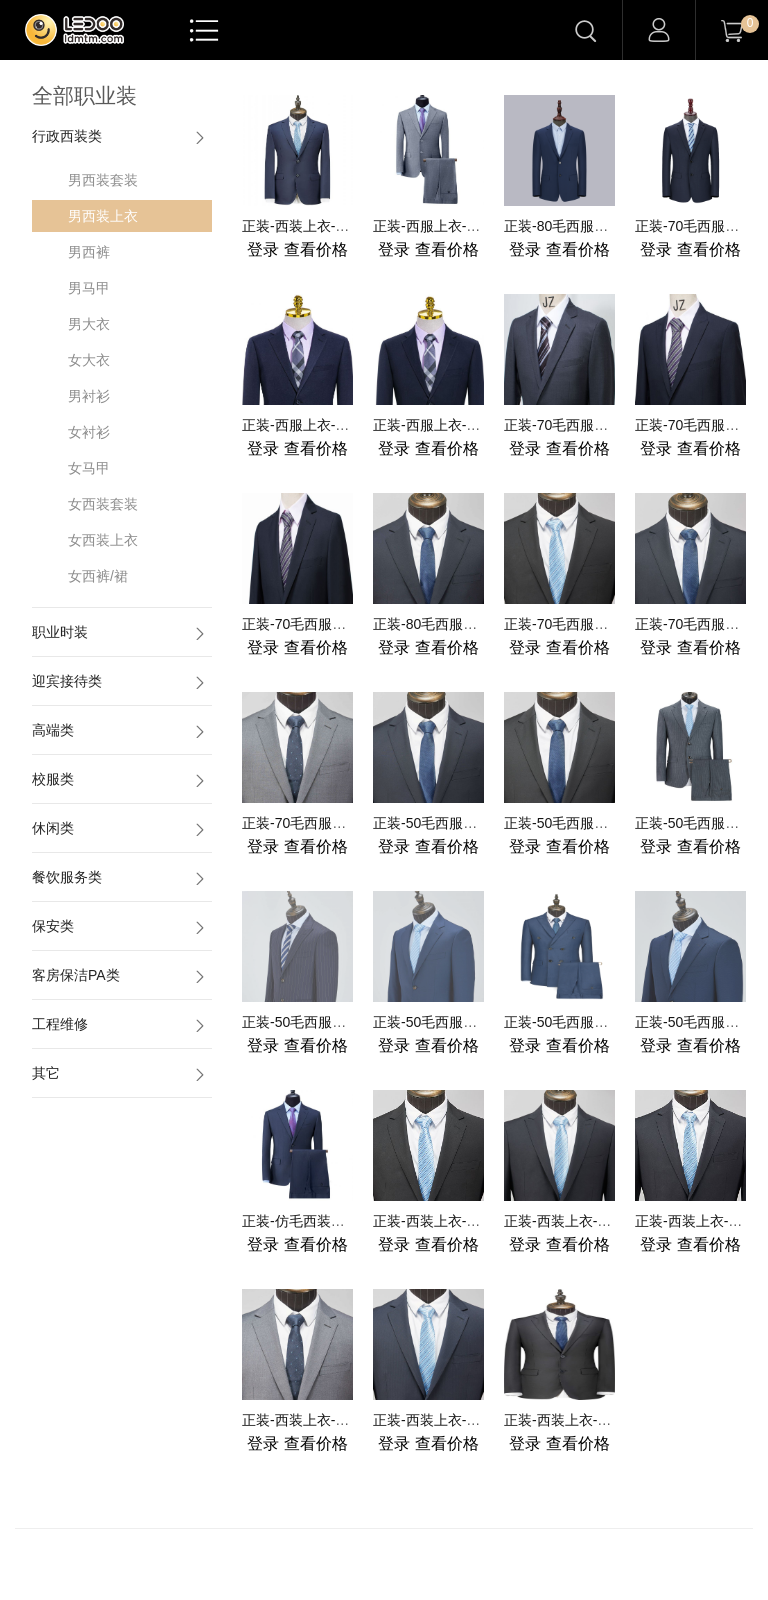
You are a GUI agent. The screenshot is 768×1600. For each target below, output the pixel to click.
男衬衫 (89, 396)
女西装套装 (103, 504)
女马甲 (89, 468)
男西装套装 (103, 180)
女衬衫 (89, 432)
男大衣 (89, 324)
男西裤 (89, 252)
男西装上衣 (103, 216)
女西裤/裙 (98, 576)
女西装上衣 (103, 540)
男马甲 (89, 288)
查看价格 (297, 249)
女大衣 (89, 360)
